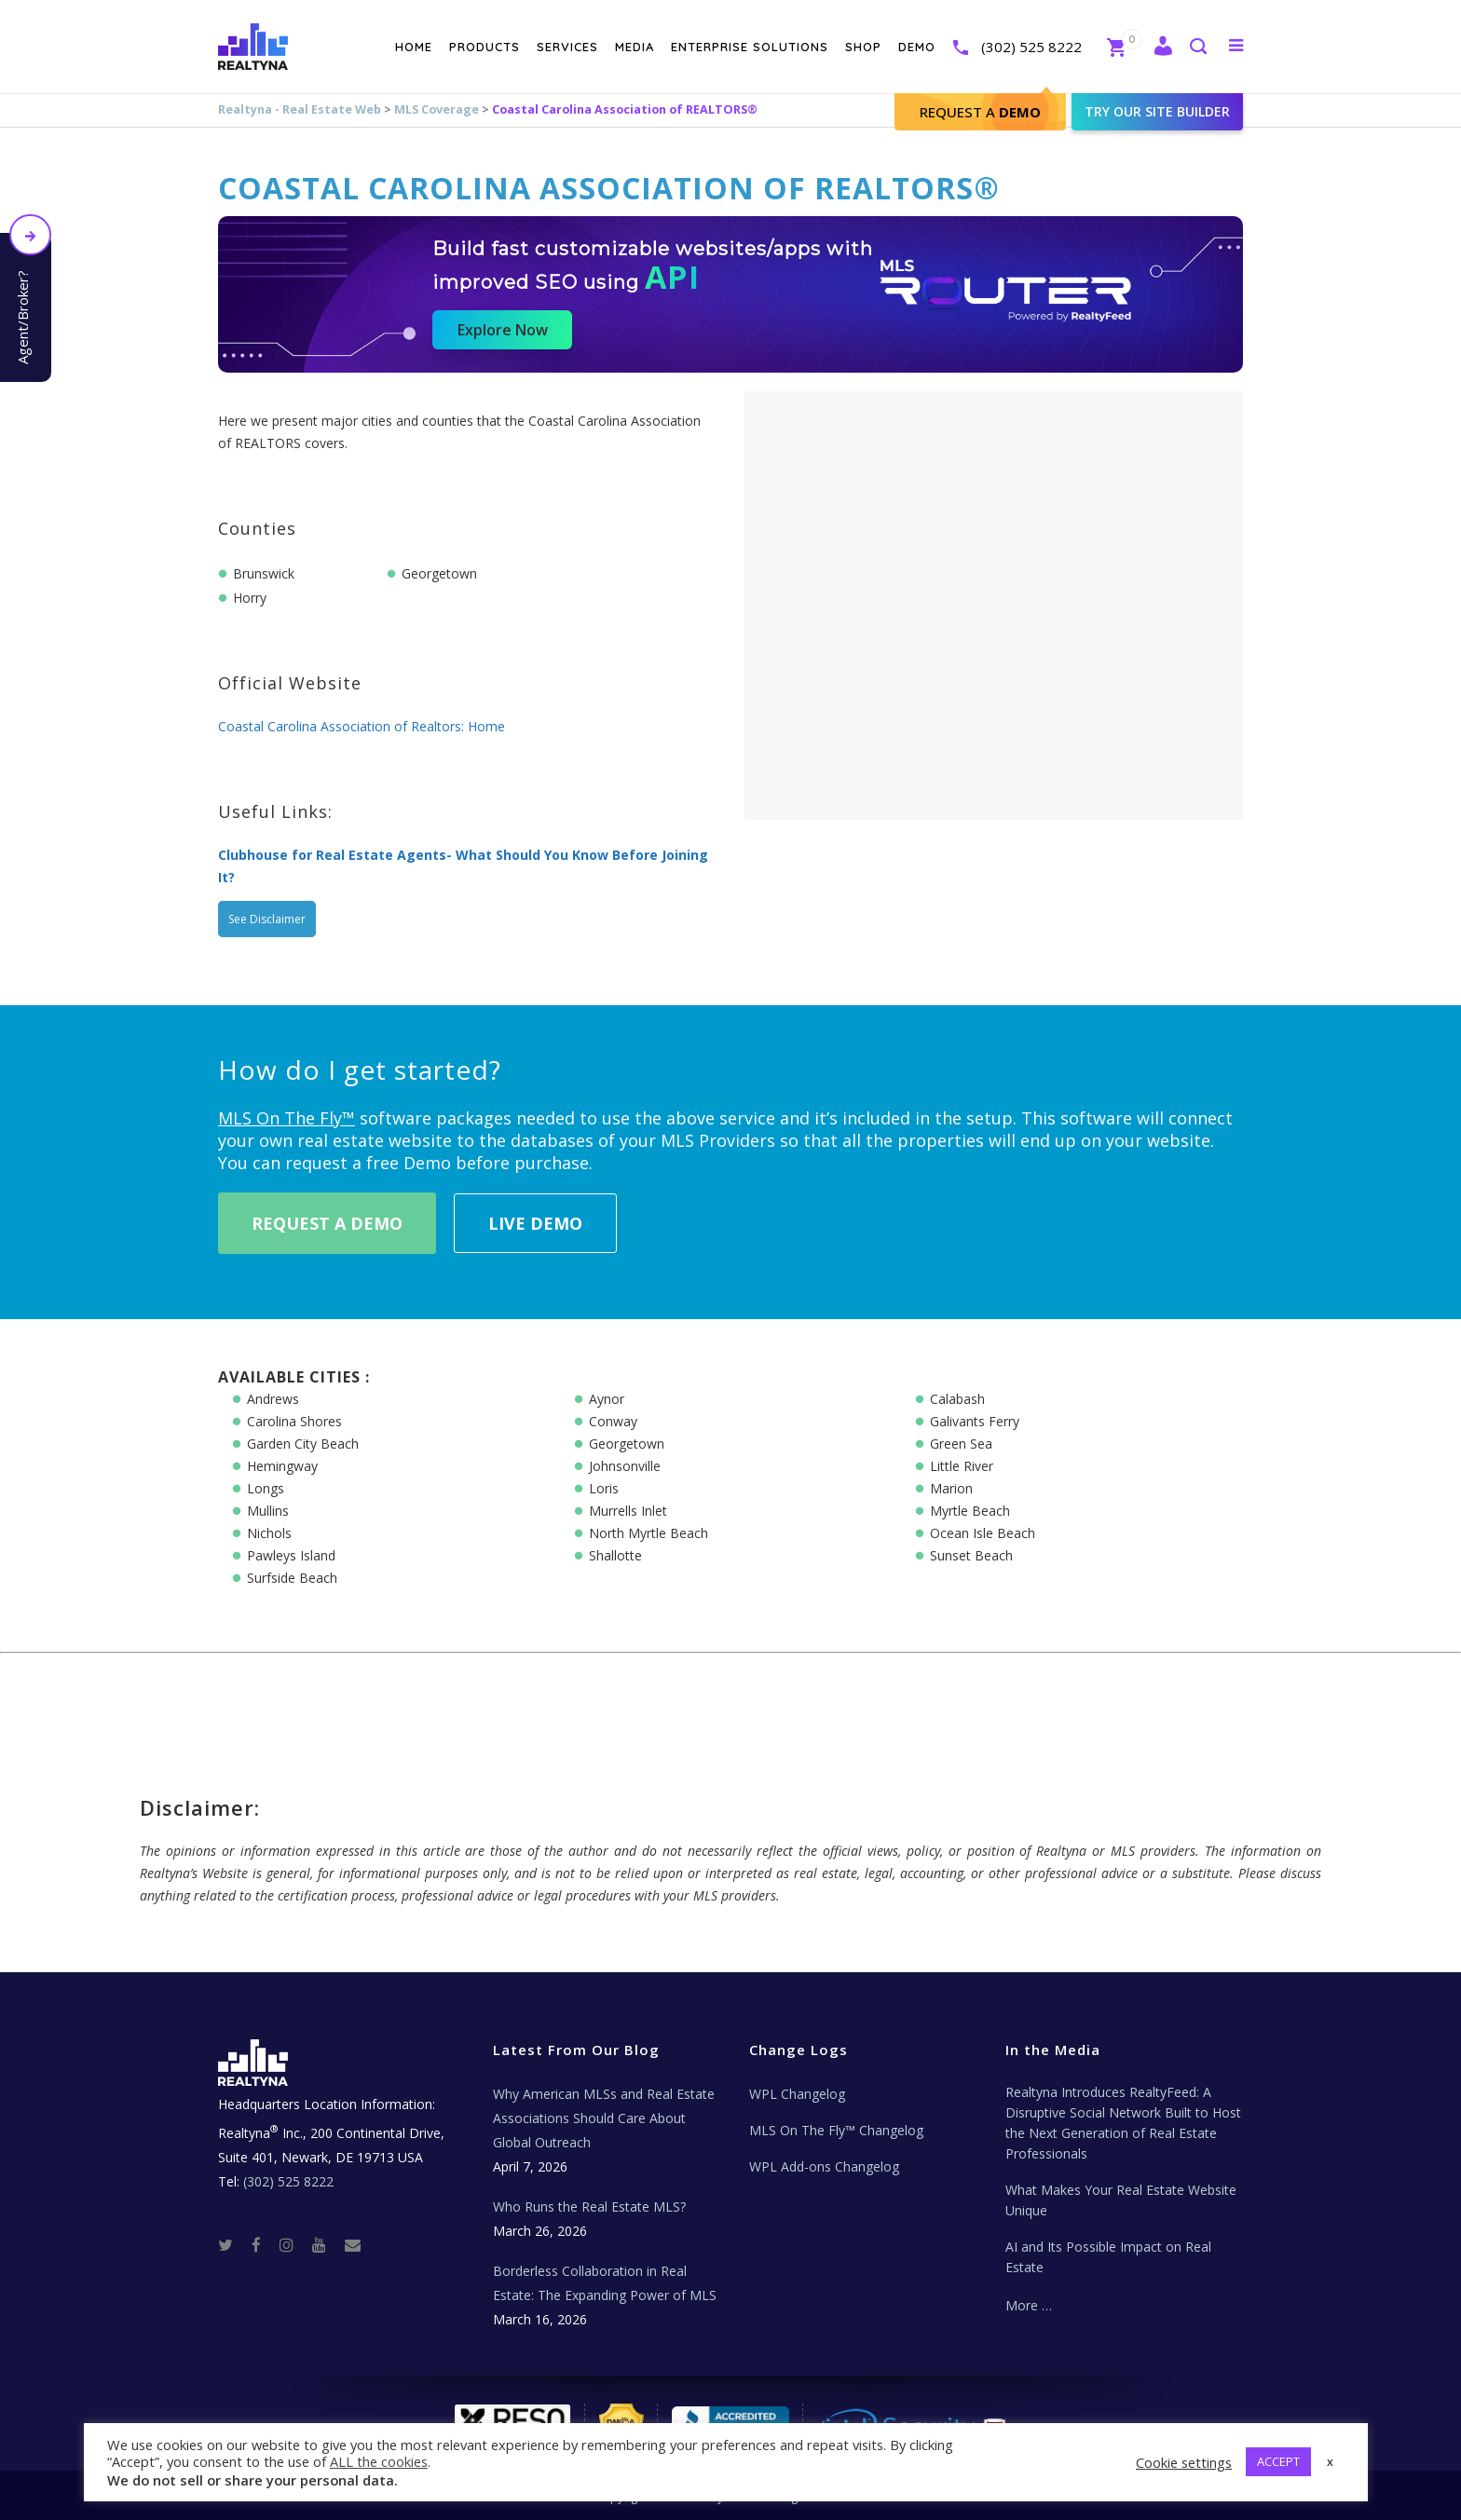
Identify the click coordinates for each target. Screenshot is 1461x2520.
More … (1028, 2305)
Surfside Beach (292, 1578)
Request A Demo (327, 1223)
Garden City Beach (303, 1443)
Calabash (957, 1399)
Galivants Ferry (974, 1421)
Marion (951, 1488)
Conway (613, 1421)
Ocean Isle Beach (982, 1533)
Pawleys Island (291, 1555)
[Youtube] (326, 2244)
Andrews (273, 1399)
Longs (265, 1488)
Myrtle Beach (970, 1510)
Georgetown (626, 1443)
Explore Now (502, 330)
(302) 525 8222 (1031, 46)
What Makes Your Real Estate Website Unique (1120, 2200)
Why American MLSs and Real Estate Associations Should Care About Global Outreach (604, 2118)
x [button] (1330, 2461)
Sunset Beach (971, 1555)
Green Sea (961, 1443)
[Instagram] (294, 2244)
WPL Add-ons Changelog (824, 2166)
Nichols (269, 1533)
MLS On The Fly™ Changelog (836, 2130)
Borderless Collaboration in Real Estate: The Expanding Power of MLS (605, 2283)
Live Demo (535, 1223)
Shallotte (615, 1555)
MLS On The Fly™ (286, 1118)
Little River (961, 1466)
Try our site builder (1157, 111)
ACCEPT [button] (1278, 2461)
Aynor (606, 1399)
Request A (980, 111)
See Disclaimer (267, 919)
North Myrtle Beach (648, 1533)
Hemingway (282, 1466)
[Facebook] (264, 2244)
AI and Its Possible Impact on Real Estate (1108, 2257)
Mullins (268, 1510)
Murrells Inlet (628, 1510)
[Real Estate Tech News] (353, 2244)
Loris (604, 1488)
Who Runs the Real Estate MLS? (589, 2206)
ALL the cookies (379, 2461)
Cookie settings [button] (1184, 2462)
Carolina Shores (294, 1421)
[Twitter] (233, 2244)
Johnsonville (625, 1466)
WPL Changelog (797, 2094)
